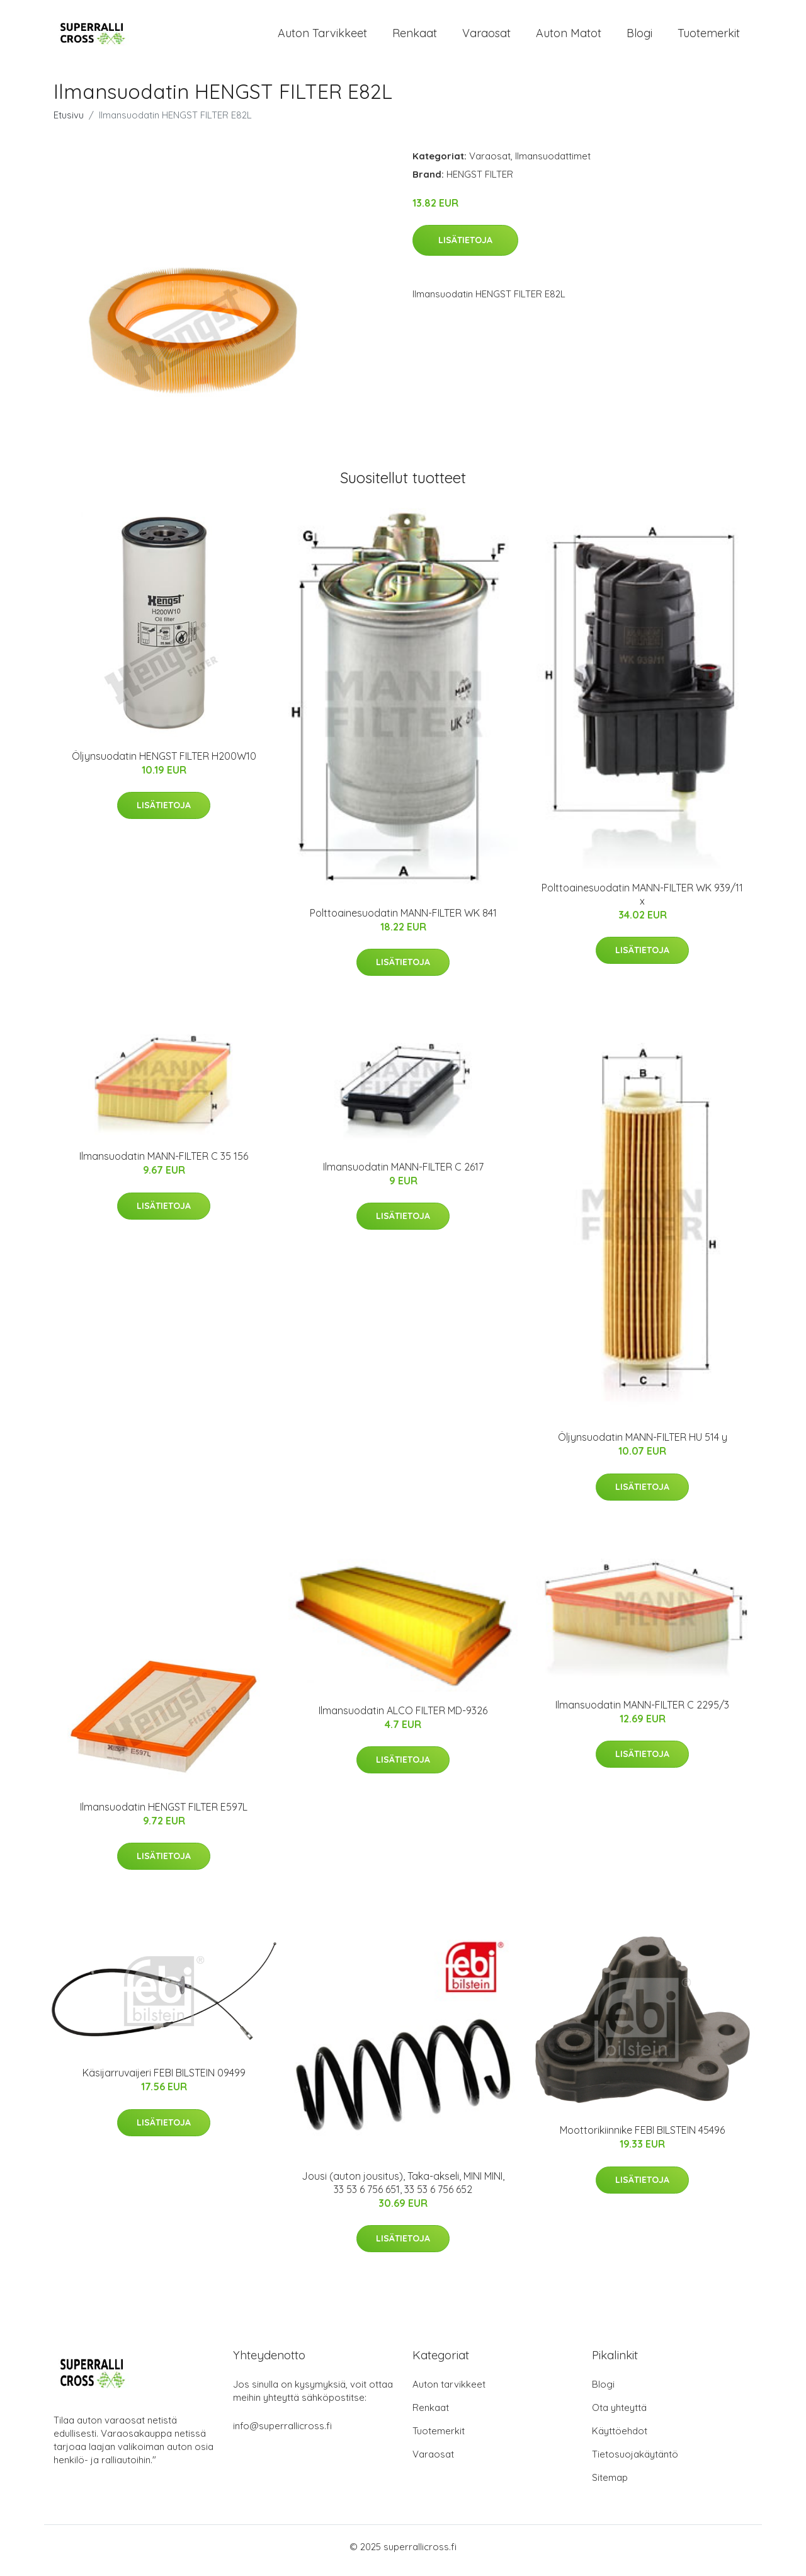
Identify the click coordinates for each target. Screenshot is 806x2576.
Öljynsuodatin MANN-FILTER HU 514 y (642, 1444)
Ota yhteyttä (619, 2415)
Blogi (639, 37)
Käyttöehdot (619, 2438)
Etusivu (69, 123)
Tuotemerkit (709, 37)
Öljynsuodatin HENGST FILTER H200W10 (164, 763)
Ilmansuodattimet (553, 163)
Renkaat (414, 37)
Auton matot (568, 37)
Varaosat (486, 37)
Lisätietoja (465, 247)
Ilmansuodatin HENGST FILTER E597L (163, 1814)
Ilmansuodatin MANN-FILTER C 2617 (403, 1174)
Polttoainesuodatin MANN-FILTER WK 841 (403, 920)
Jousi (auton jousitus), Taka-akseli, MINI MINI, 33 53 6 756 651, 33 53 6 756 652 (403, 2190)
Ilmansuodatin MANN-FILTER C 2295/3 (642, 1712)
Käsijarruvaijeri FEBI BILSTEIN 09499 (164, 2080)
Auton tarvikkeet (322, 37)
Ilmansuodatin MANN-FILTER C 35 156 (163, 1164)
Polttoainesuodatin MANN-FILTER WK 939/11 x (642, 902)
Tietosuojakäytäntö (635, 2462)
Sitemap (610, 2485)
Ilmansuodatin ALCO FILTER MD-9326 (403, 1718)
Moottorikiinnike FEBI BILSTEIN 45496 (642, 2137)
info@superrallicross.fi (282, 2433)
